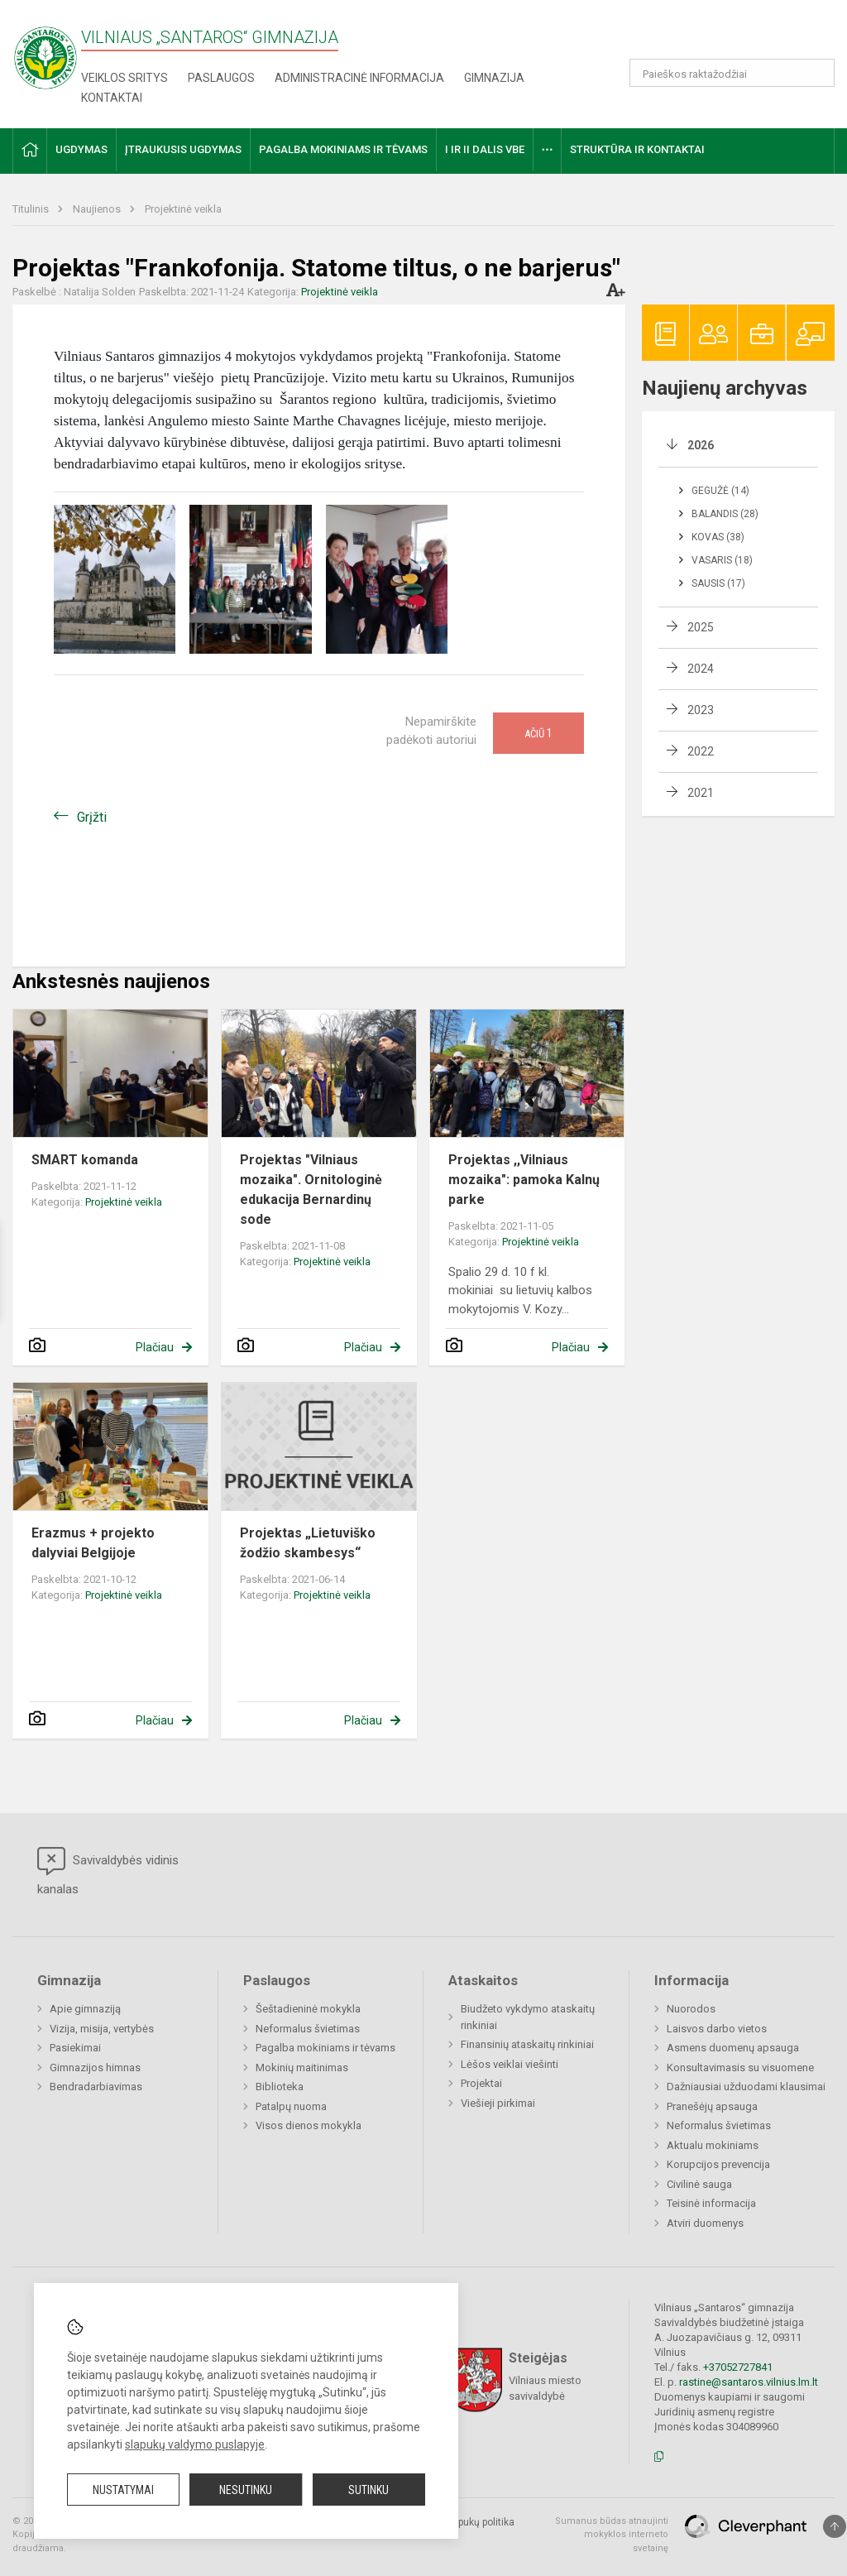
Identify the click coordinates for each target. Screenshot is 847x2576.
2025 (700, 627)
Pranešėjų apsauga (712, 2106)
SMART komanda (84, 1160)
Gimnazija (494, 77)
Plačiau (155, 1347)
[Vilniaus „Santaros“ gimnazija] (45, 52)
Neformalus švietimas (308, 2028)
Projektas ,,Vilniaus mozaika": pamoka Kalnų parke (524, 1179)
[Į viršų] (834, 2526)
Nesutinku (245, 2490)
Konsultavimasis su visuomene (740, 2067)
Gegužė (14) (720, 490)
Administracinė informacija (359, 77)
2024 (700, 668)
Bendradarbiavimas (96, 2086)
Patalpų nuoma (291, 2106)
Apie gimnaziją (85, 2009)
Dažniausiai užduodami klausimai (746, 2086)
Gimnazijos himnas (95, 2067)
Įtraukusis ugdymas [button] (183, 149)
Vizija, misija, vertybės (102, 2028)
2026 (700, 445)
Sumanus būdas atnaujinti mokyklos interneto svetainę (611, 2535)
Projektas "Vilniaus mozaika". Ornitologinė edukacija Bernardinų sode (311, 1189)
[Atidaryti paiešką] (816, 73)
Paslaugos (221, 77)
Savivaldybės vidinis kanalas (108, 1872)
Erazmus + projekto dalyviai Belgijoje (93, 1543)
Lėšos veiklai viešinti (509, 2064)
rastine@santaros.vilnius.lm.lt (748, 2382)
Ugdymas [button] (81, 149)
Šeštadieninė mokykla (308, 2009)
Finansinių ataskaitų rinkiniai (527, 2044)
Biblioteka (280, 2086)
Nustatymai (123, 2490)
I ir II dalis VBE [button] (484, 149)
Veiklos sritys (124, 77)
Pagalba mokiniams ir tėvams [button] (343, 149)
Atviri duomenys (705, 2223)
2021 (700, 792)
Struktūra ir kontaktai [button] (637, 149)
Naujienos (98, 209)
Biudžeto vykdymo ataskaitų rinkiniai (528, 2017)
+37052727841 (738, 2367)
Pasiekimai (75, 2047)
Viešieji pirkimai (498, 2103)
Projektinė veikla (183, 209)
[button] (722, 35)
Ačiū (538, 733)
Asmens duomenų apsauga (733, 2047)
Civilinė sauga (699, 2184)
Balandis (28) (724, 514)
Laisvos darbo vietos (717, 2028)
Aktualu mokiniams (712, 2145)
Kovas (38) (717, 537)
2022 (700, 751)
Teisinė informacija (711, 2203)
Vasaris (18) (722, 560)
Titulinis (31, 209)
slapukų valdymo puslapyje (195, 2444)
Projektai (481, 2083)
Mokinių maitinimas (302, 2067)
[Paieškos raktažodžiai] (732, 73)
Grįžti (92, 817)
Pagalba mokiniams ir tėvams (325, 2047)
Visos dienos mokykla (308, 2125)
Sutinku (368, 2490)
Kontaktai (111, 97)
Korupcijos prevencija (718, 2164)
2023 (700, 710)
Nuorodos (691, 2009)
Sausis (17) (718, 583)
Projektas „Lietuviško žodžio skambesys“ (308, 1543)
